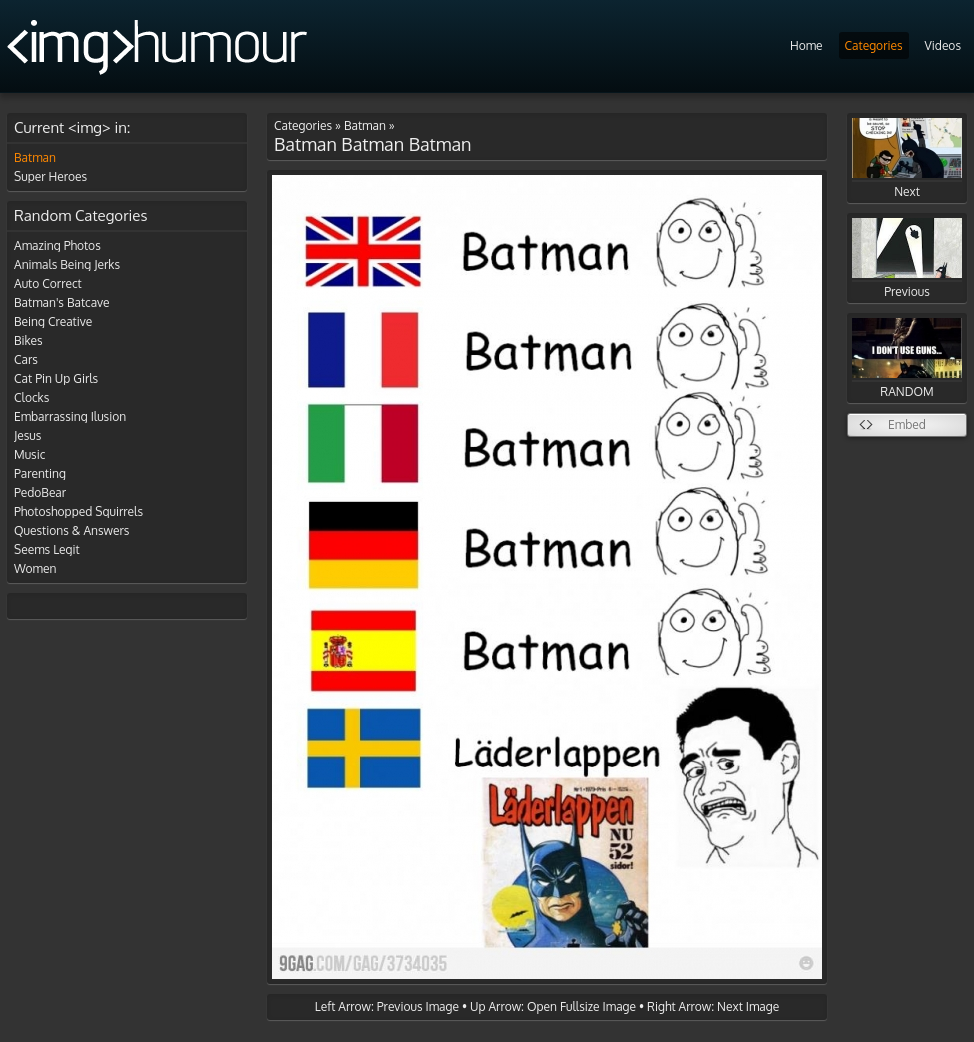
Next (907, 158)
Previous (907, 258)
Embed (907, 424)
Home (806, 45)
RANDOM (907, 358)
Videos (943, 45)
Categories (874, 45)
